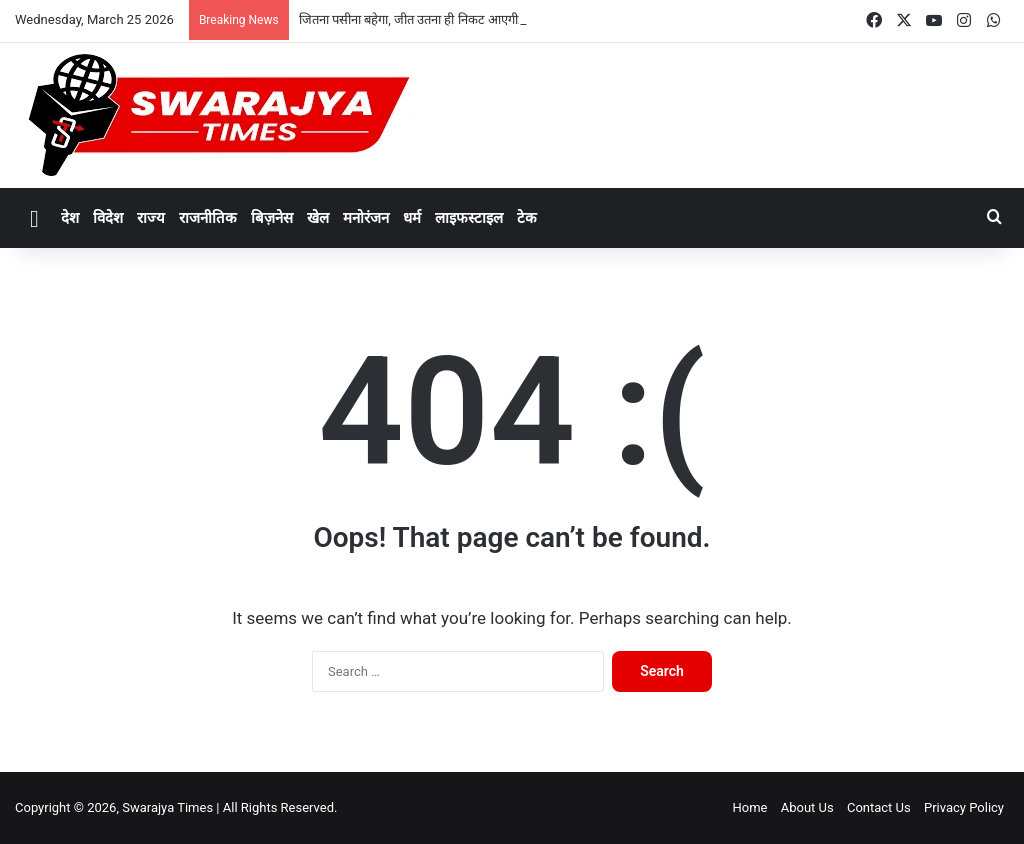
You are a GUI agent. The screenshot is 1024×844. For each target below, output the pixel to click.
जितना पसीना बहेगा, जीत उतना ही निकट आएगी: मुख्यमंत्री (432, 19)
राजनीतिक (208, 218)
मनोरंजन (366, 218)
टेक (527, 218)
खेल (318, 218)
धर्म (412, 218)
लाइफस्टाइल (469, 218)
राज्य (151, 218)
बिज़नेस (272, 218)
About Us (807, 807)
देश (70, 218)
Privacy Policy (964, 807)
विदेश (108, 218)
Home (749, 807)
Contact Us (879, 807)
